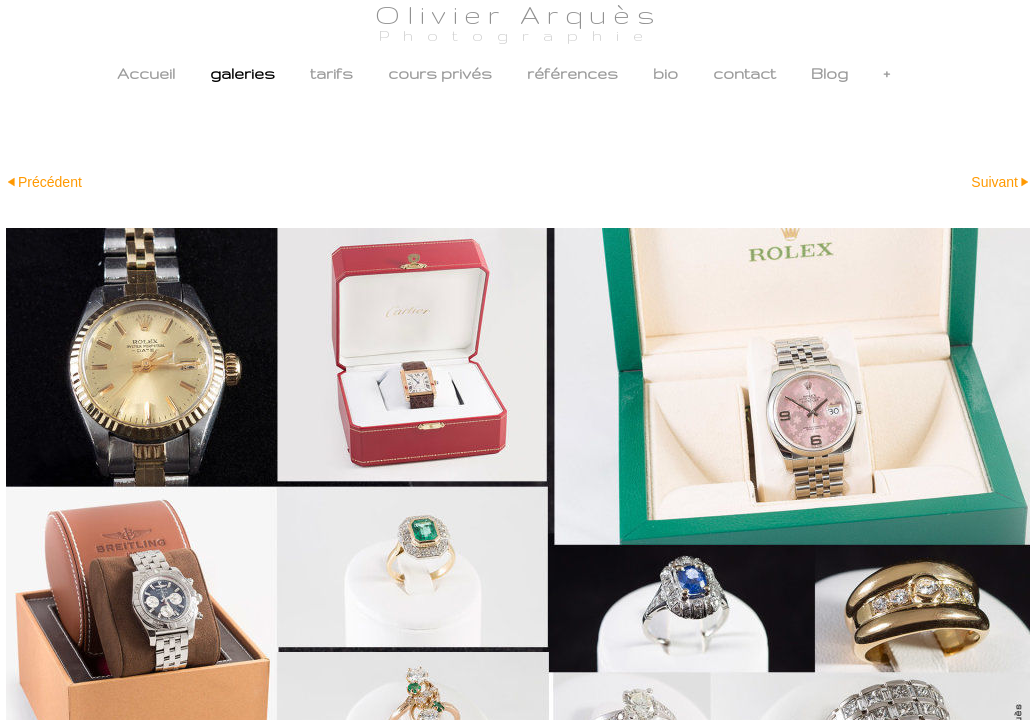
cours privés (440, 73)
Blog (829, 73)
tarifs (331, 73)
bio (665, 73)
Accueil (146, 73)
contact (744, 73)
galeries (242, 73)
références (572, 73)
